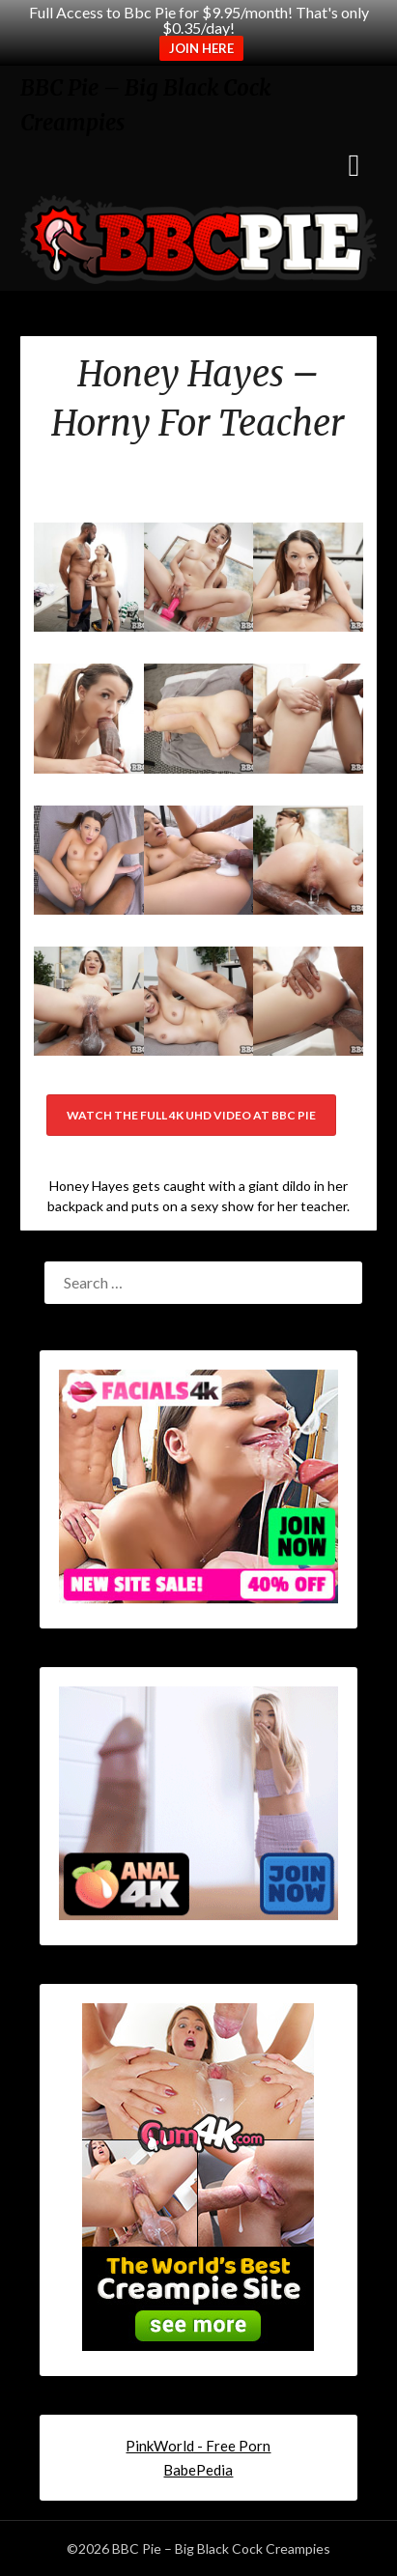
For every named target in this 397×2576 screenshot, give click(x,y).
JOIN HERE (201, 48)
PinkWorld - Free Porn (198, 2445)
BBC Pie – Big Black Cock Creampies (145, 105)
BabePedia (198, 2469)
